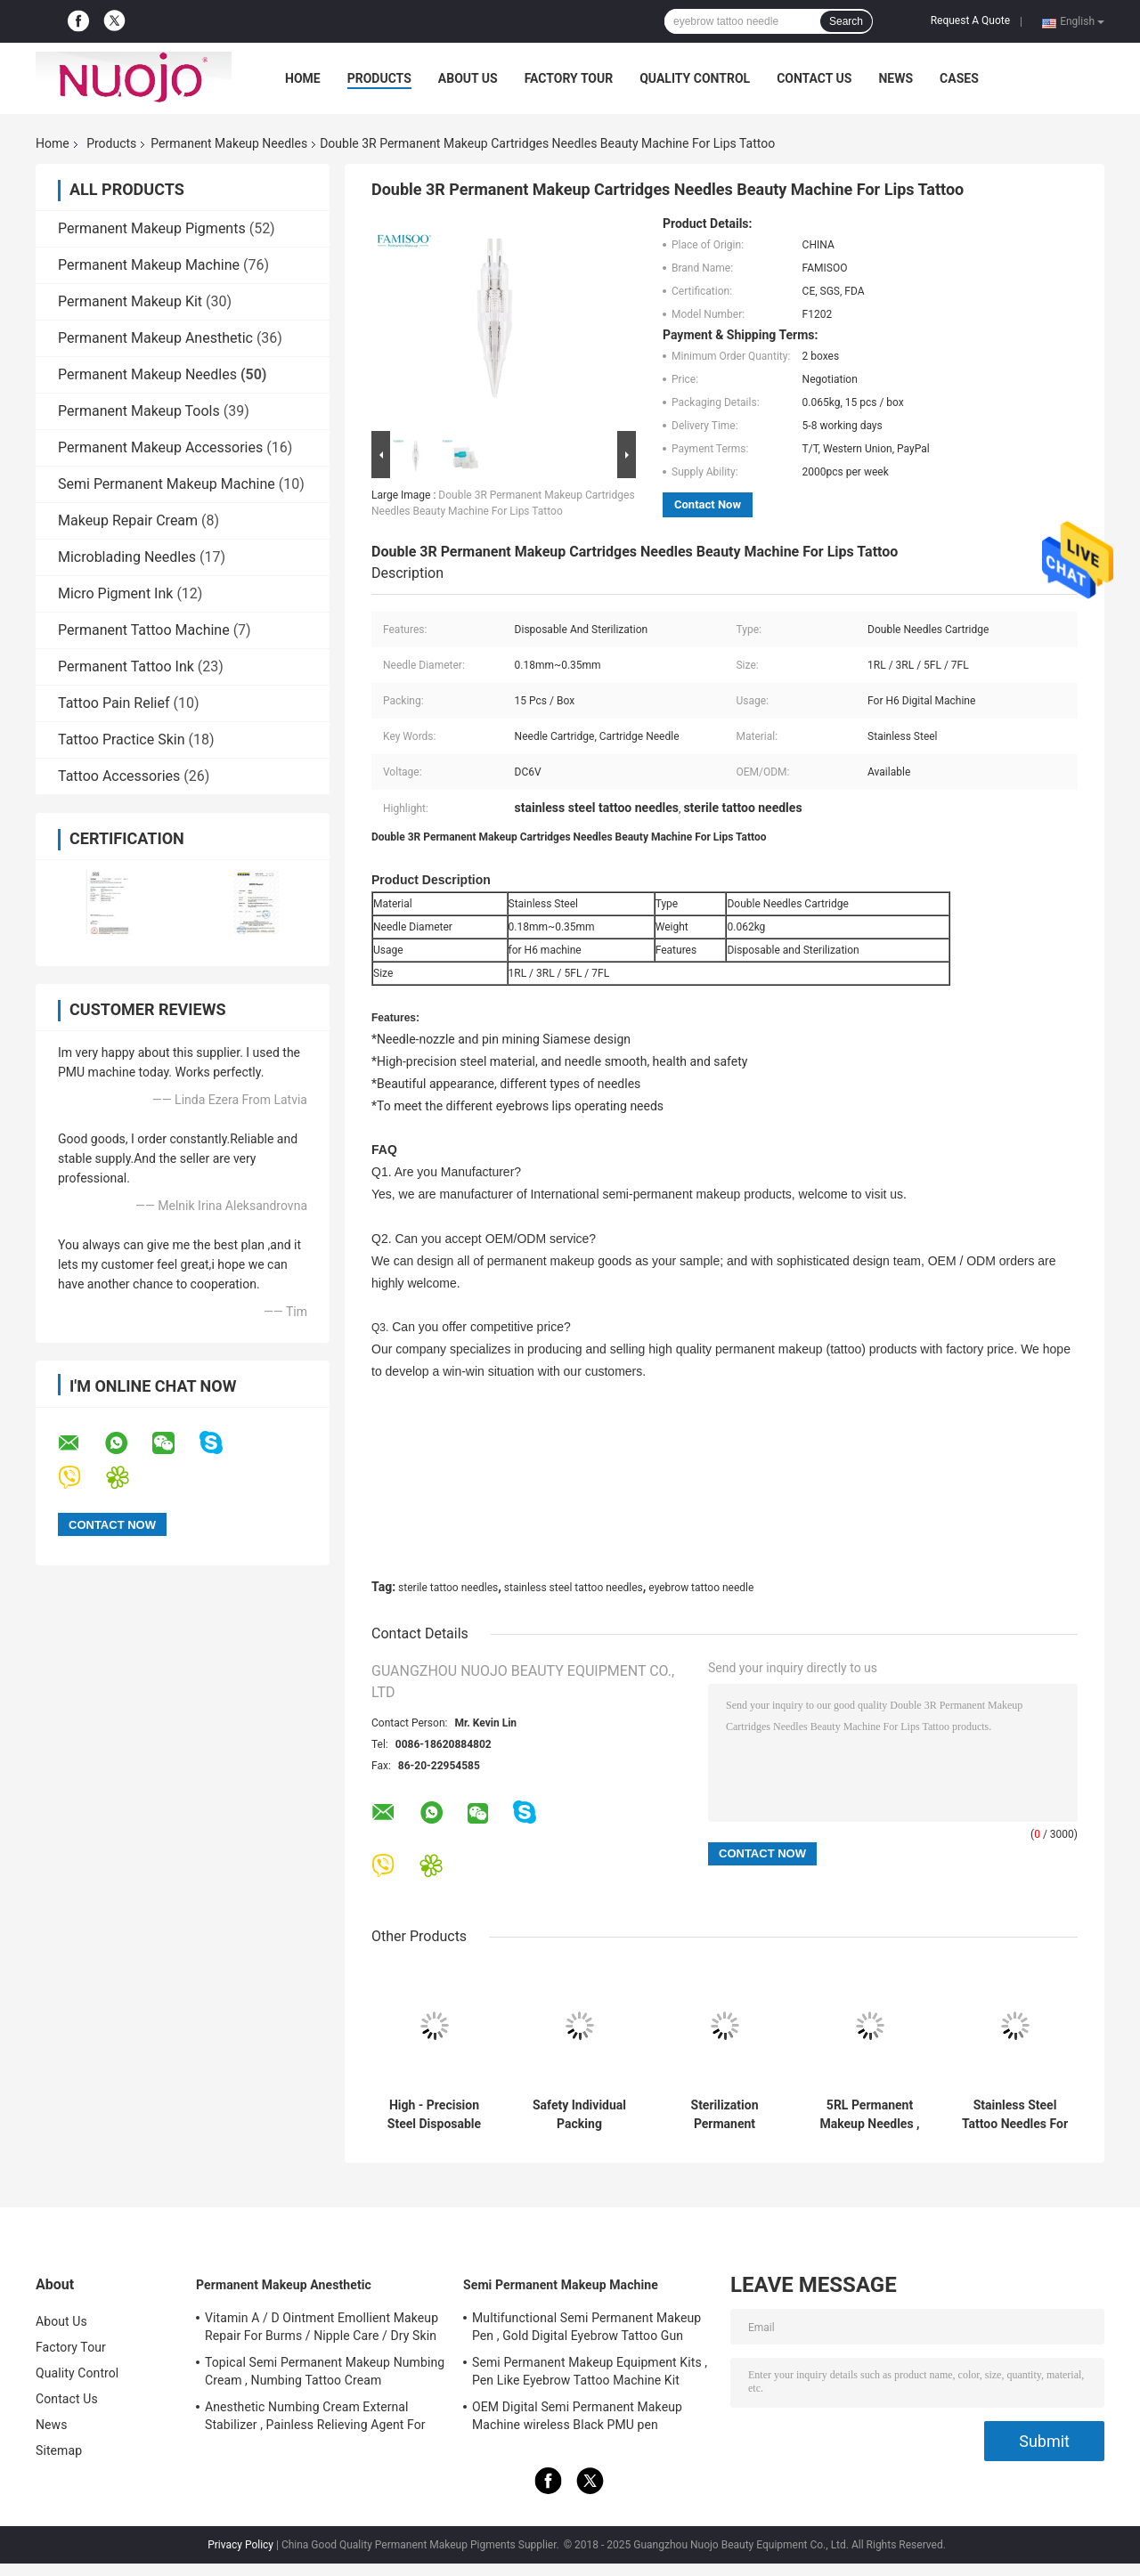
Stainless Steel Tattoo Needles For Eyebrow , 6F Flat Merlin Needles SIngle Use (1015, 2115)
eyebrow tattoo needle (700, 1587)
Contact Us (814, 78)
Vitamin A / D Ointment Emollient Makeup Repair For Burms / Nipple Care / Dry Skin (321, 2327)
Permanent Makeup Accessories (160, 447)
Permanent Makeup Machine (149, 264)
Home (303, 78)
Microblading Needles (127, 557)
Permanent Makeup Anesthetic (155, 337)
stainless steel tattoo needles (573, 1587)
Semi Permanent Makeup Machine (166, 483)
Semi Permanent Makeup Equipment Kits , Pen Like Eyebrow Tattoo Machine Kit (589, 2371)
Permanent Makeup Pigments (152, 228)
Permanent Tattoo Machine (144, 630)
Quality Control (694, 78)
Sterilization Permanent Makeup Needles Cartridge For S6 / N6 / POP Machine (724, 2115)
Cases (959, 78)
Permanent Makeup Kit (130, 301)
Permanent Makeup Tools (139, 410)
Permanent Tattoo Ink (126, 666)
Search (846, 21)
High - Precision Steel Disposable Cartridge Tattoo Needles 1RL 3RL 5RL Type (434, 2115)
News (895, 78)
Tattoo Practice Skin (121, 739)
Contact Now (707, 504)
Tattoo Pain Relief (113, 703)
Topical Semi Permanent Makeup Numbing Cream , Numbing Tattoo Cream (324, 2371)
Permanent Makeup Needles (229, 143)
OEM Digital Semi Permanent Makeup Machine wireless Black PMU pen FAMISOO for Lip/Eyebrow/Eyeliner (577, 2418)
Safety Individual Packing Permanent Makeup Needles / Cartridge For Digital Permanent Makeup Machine (580, 2115)
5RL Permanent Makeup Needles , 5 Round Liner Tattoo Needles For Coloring (870, 2115)
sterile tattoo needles (448, 1587)
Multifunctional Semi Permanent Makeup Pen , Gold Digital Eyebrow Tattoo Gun (586, 2327)
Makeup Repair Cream (128, 520)
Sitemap (59, 2450)
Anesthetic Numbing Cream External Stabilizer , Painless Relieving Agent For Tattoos (315, 2418)
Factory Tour (569, 78)
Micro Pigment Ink (115, 593)
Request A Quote (970, 20)
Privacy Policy (240, 2545)
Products (379, 78)
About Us (468, 78)
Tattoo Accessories (119, 776)
